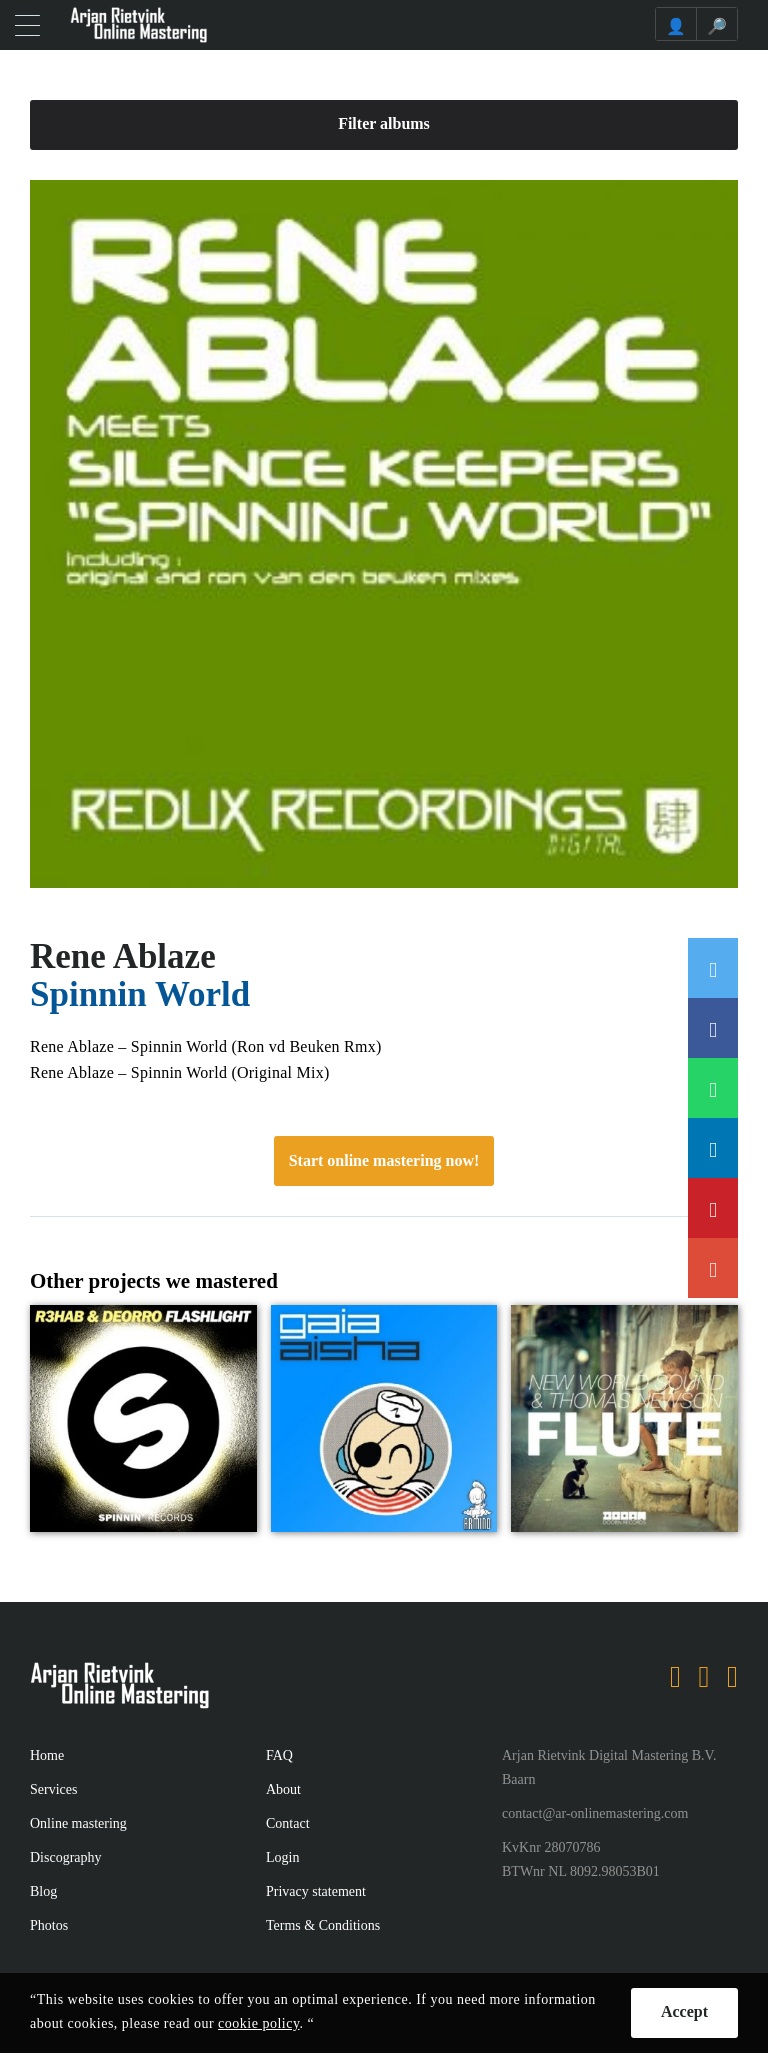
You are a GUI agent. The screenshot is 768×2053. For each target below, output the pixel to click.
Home (47, 1755)
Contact (288, 1823)
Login (282, 1857)
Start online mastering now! (384, 1160)
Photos (49, 1925)
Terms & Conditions (323, 1925)
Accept (684, 2011)
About (283, 1789)
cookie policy (258, 2023)
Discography (66, 1857)
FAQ (279, 1755)
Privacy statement (316, 1891)
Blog (43, 1891)
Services (53, 1789)
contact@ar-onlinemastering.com (595, 1813)
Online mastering (78, 1823)
